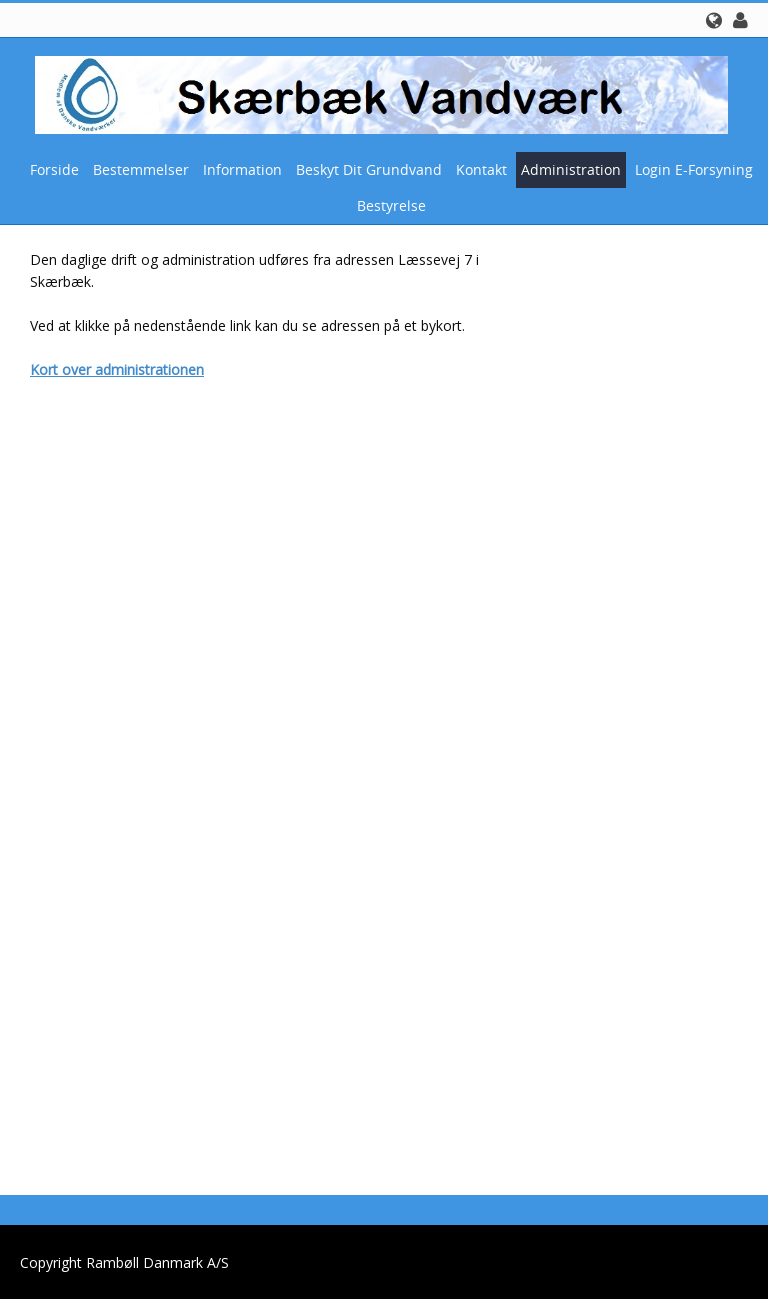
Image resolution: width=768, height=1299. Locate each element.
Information (242, 169)
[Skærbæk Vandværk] (376, 93)
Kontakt (481, 169)
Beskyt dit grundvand (369, 169)
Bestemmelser (141, 169)
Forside (54, 169)
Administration (571, 169)
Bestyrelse (391, 205)
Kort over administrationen (117, 369)
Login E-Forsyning (694, 169)
